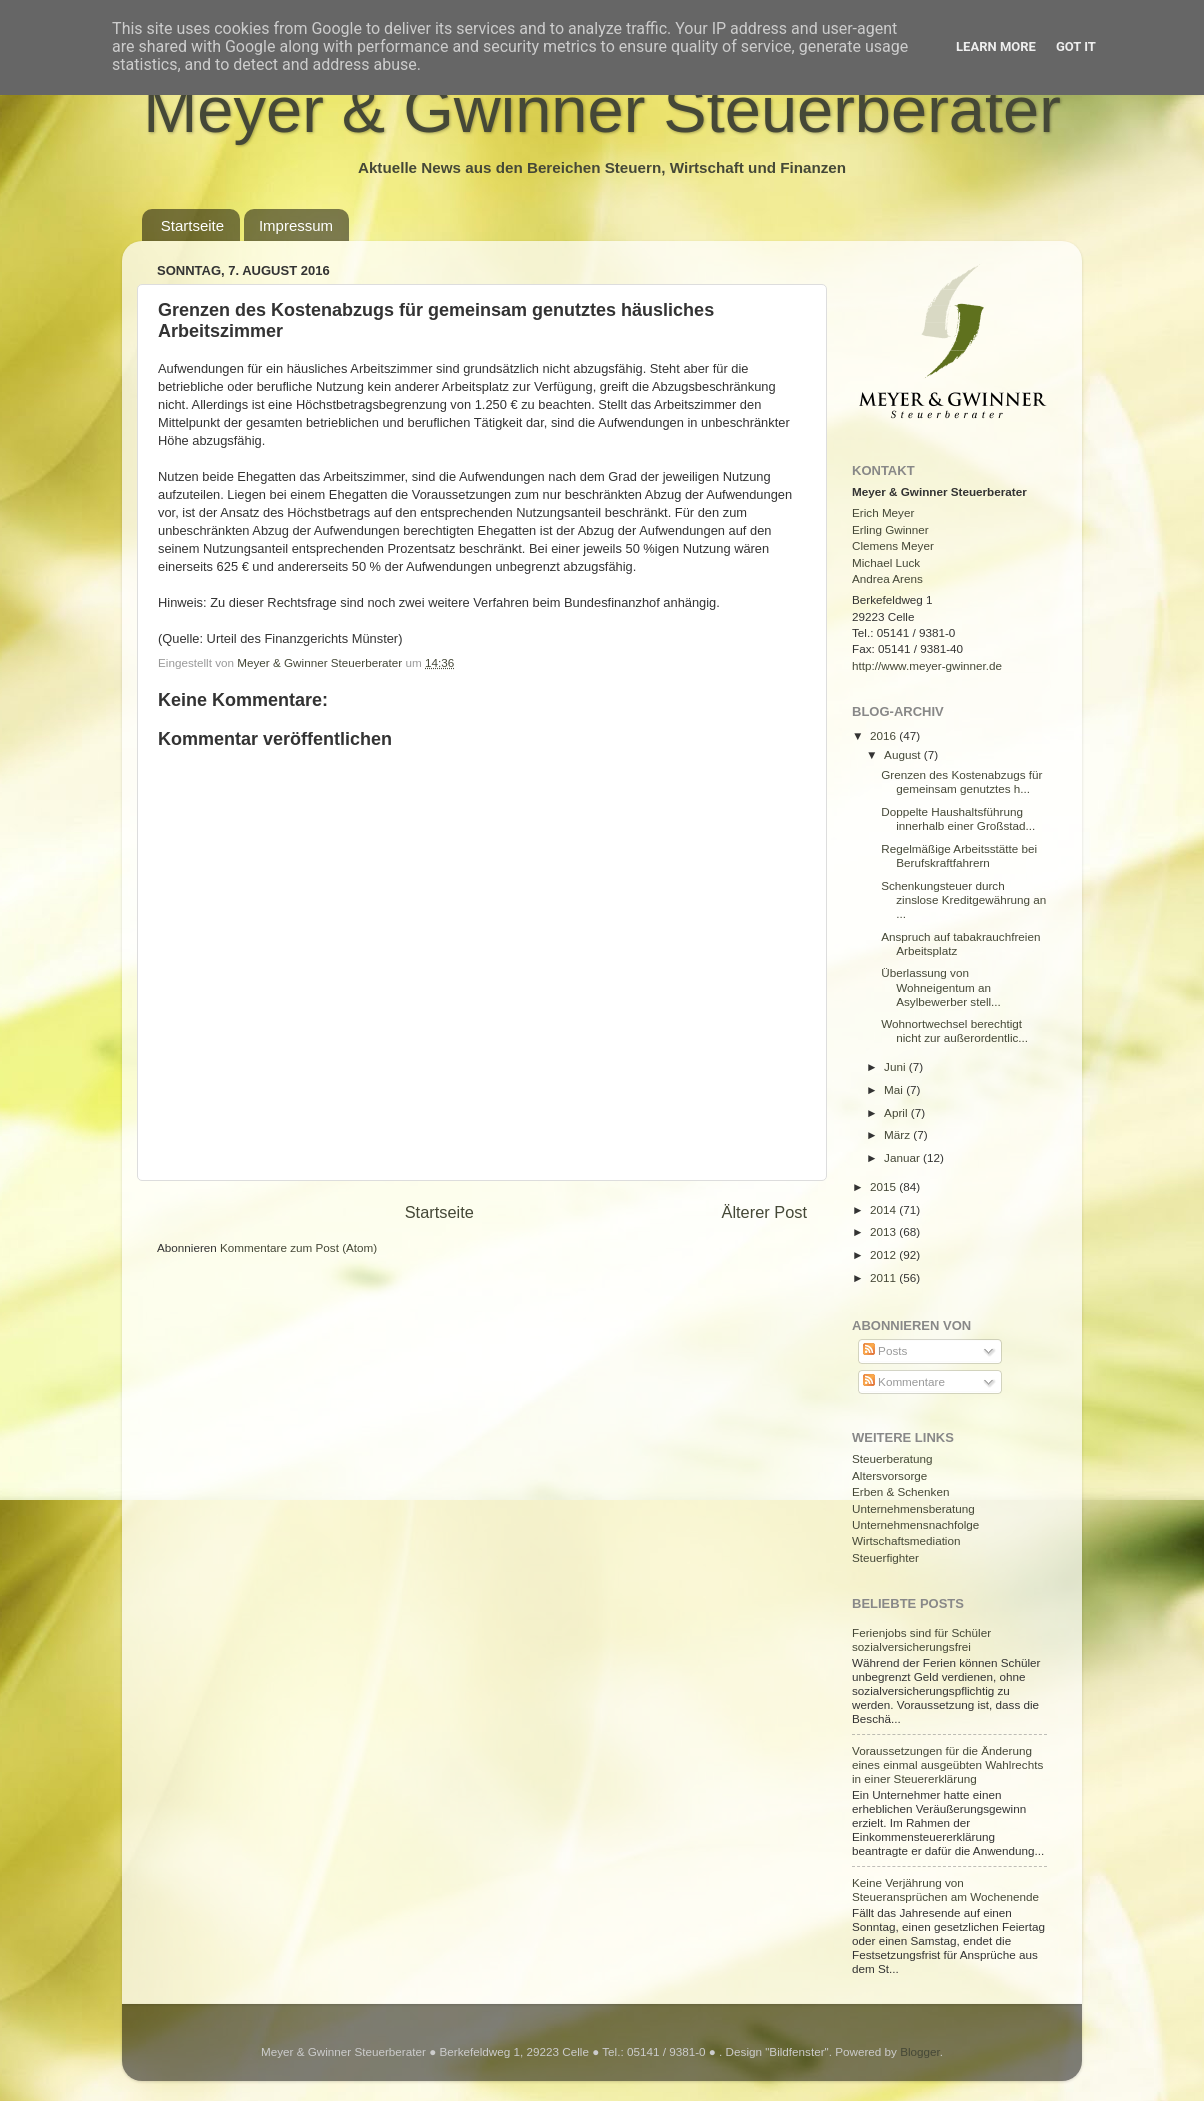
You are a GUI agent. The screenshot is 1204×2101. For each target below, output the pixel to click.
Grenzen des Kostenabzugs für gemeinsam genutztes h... (961, 781)
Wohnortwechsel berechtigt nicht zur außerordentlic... (954, 1030)
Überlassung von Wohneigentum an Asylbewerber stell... (941, 986)
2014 (884, 1209)
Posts (885, 1350)
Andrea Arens (887, 578)
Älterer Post (764, 1212)
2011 (884, 1277)
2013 (884, 1231)
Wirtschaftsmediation (906, 1540)
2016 (884, 735)
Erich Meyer (883, 512)
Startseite (192, 225)
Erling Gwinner (890, 529)
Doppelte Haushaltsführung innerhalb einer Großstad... (958, 818)
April (897, 1112)
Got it (1076, 46)
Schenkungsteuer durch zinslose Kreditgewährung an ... (963, 899)
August (904, 754)
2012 (884, 1254)
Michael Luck (886, 562)
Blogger (920, 2051)
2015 (884, 1186)
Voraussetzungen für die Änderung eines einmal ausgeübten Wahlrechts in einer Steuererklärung (947, 1764)
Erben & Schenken (900, 1491)
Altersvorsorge (889, 1475)
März (898, 1134)
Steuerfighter (885, 1557)
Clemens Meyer (893, 545)
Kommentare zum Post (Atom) (298, 1247)
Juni (896, 1066)
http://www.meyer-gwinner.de (927, 665)
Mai (895, 1089)
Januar (903, 1157)
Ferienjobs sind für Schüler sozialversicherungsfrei (921, 1639)
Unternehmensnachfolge (915, 1524)
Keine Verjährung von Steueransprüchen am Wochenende (945, 1889)
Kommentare (904, 1381)
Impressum (296, 225)
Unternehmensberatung (913, 1508)
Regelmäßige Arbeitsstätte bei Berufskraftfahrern (959, 855)
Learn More (996, 46)
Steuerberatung (892, 1458)
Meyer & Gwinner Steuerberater (602, 109)
